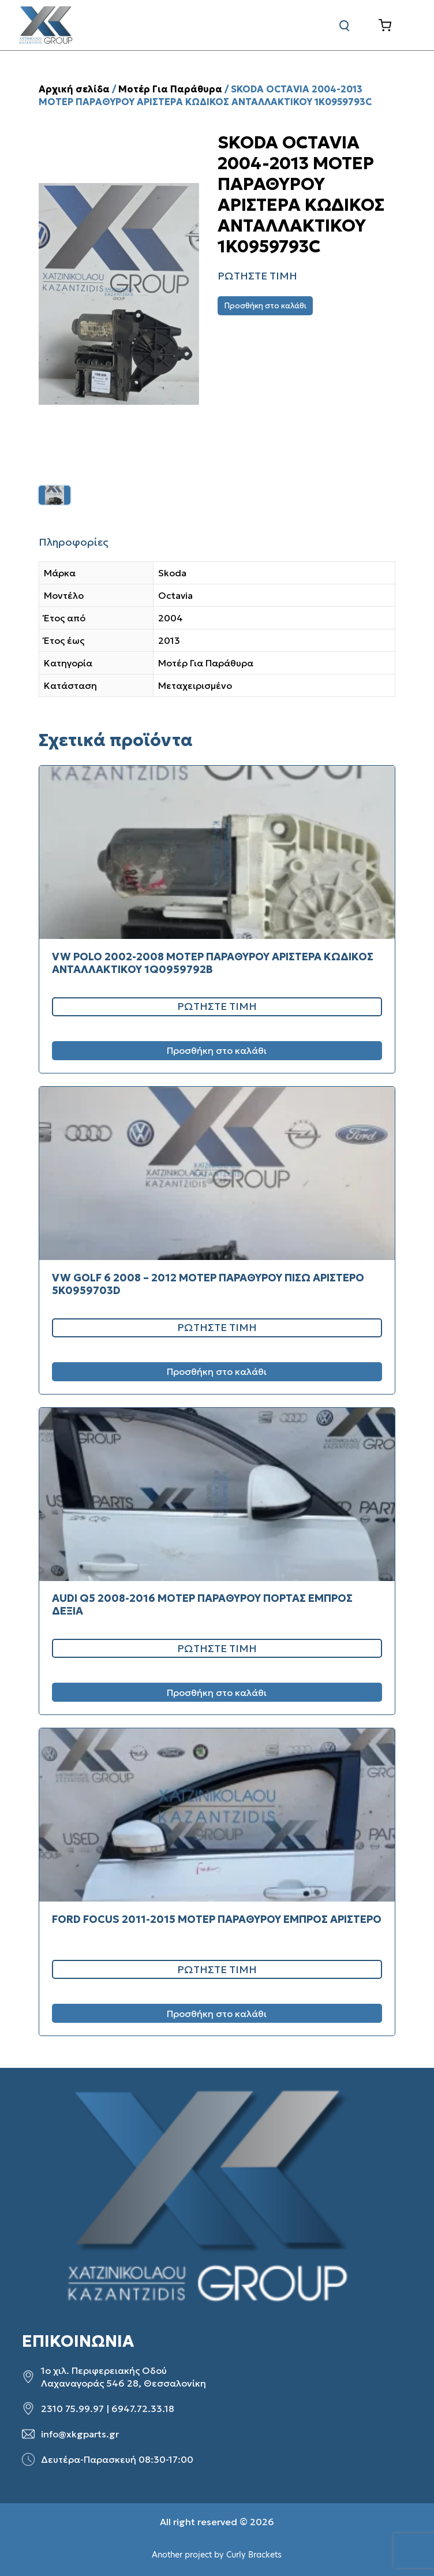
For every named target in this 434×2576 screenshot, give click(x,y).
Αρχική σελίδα (74, 89)
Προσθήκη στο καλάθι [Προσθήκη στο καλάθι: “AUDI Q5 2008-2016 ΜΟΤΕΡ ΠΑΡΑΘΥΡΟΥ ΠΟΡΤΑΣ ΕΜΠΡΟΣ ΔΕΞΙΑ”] (217, 1692)
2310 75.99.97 (72, 2408)
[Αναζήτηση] (344, 25)
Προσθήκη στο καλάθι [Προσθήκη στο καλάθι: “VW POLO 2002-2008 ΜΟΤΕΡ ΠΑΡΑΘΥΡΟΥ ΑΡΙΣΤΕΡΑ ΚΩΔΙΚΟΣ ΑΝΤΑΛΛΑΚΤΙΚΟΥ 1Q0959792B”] (217, 1050)
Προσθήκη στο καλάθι (265, 306)
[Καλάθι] (394, 25)
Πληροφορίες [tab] (73, 542)
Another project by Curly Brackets (217, 2554)
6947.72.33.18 (142, 2408)
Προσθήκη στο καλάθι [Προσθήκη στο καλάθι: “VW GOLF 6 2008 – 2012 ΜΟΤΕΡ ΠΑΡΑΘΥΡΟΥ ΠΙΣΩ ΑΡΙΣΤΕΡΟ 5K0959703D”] (217, 1371)
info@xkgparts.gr (80, 2434)
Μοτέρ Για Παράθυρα (170, 89)
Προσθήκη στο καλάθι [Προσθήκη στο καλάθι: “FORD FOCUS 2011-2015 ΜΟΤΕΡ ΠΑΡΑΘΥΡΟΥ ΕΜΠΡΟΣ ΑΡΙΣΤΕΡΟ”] (217, 2013)
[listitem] (54, 495)
